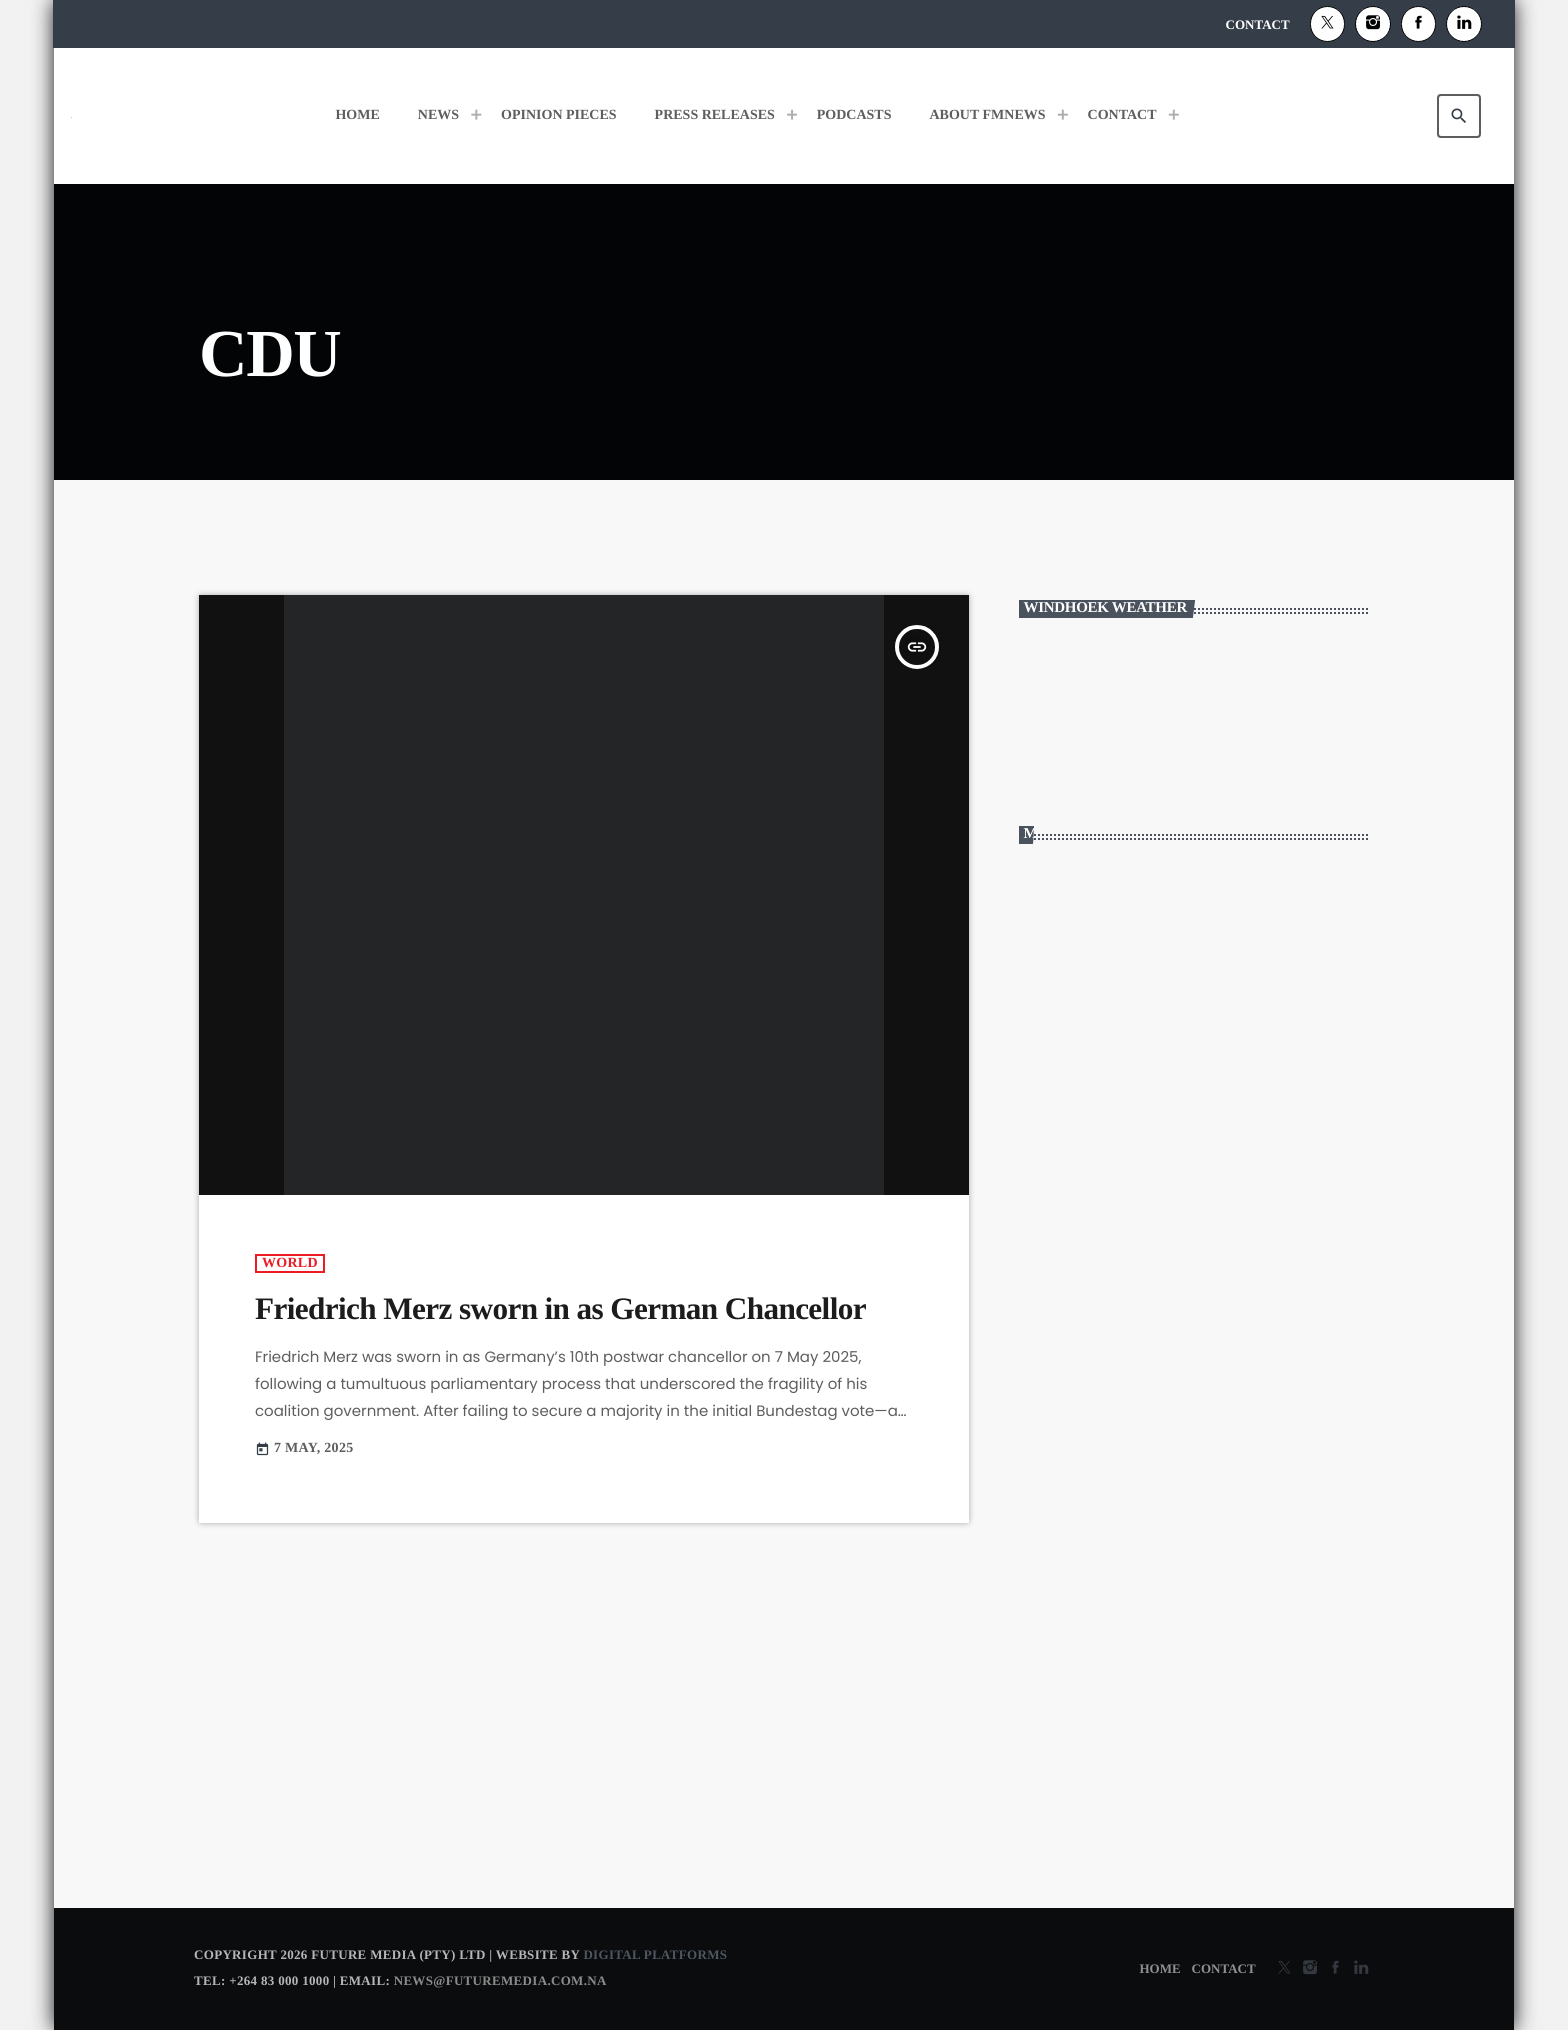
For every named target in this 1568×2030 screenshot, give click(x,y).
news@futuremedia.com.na (500, 1980)
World (290, 1263)
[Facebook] (1419, 24)
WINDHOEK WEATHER (1194, 716)
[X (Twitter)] (1328, 24)
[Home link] (71, 116)
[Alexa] (1464, 24)
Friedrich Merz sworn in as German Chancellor (560, 1308)
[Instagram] (1373, 24)
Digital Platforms (655, 1954)
